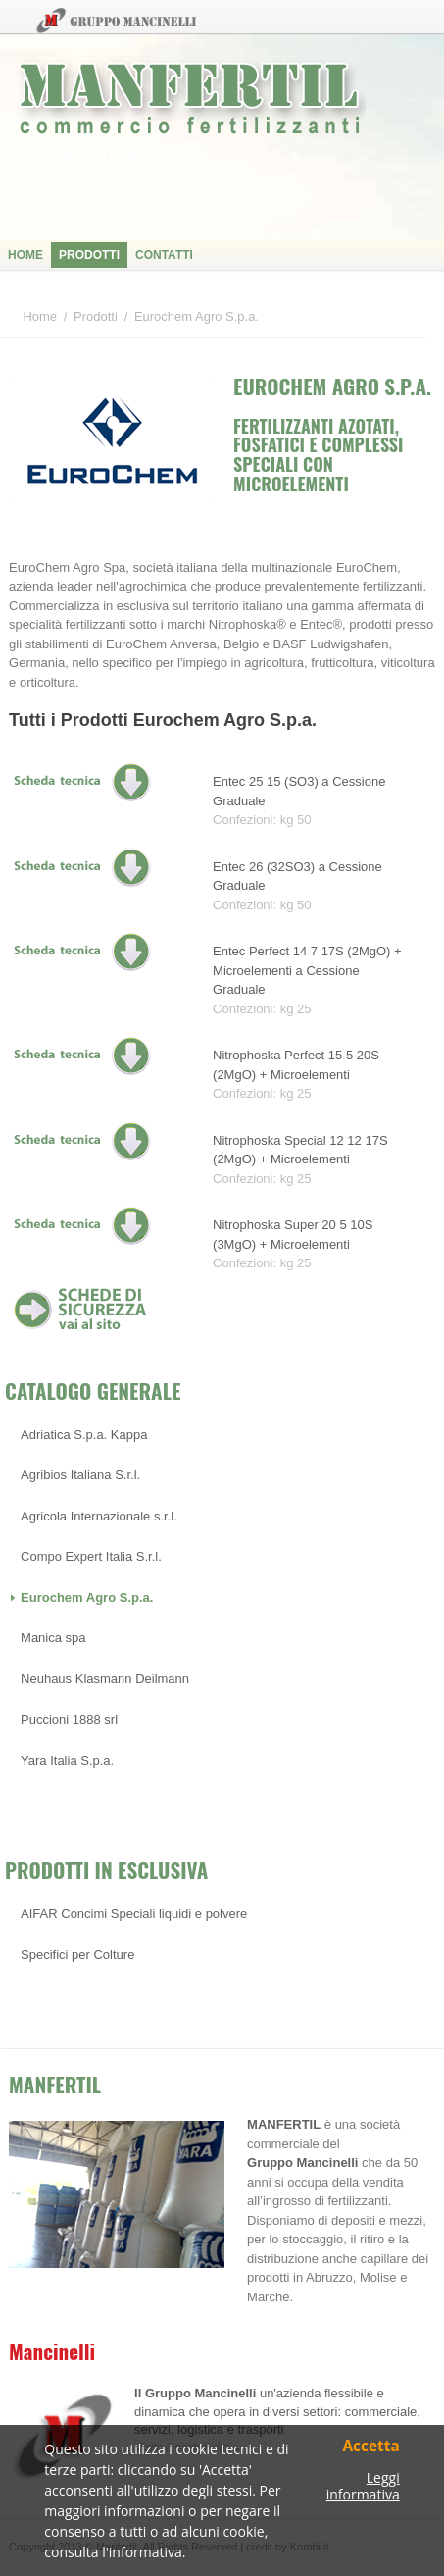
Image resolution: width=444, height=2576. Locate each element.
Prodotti (89, 255)
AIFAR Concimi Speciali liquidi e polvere (134, 1913)
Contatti (164, 255)
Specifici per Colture (77, 1954)
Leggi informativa (363, 2486)
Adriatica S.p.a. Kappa (84, 1434)
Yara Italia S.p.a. (67, 1760)
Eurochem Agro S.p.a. (87, 1597)
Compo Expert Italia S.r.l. (91, 1556)
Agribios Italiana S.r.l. (80, 1475)
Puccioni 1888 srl (69, 1719)
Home (25, 255)
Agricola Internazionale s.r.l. (99, 1516)
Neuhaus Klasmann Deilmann (105, 1679)
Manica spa (53, 1637)
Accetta (370, 2447)
